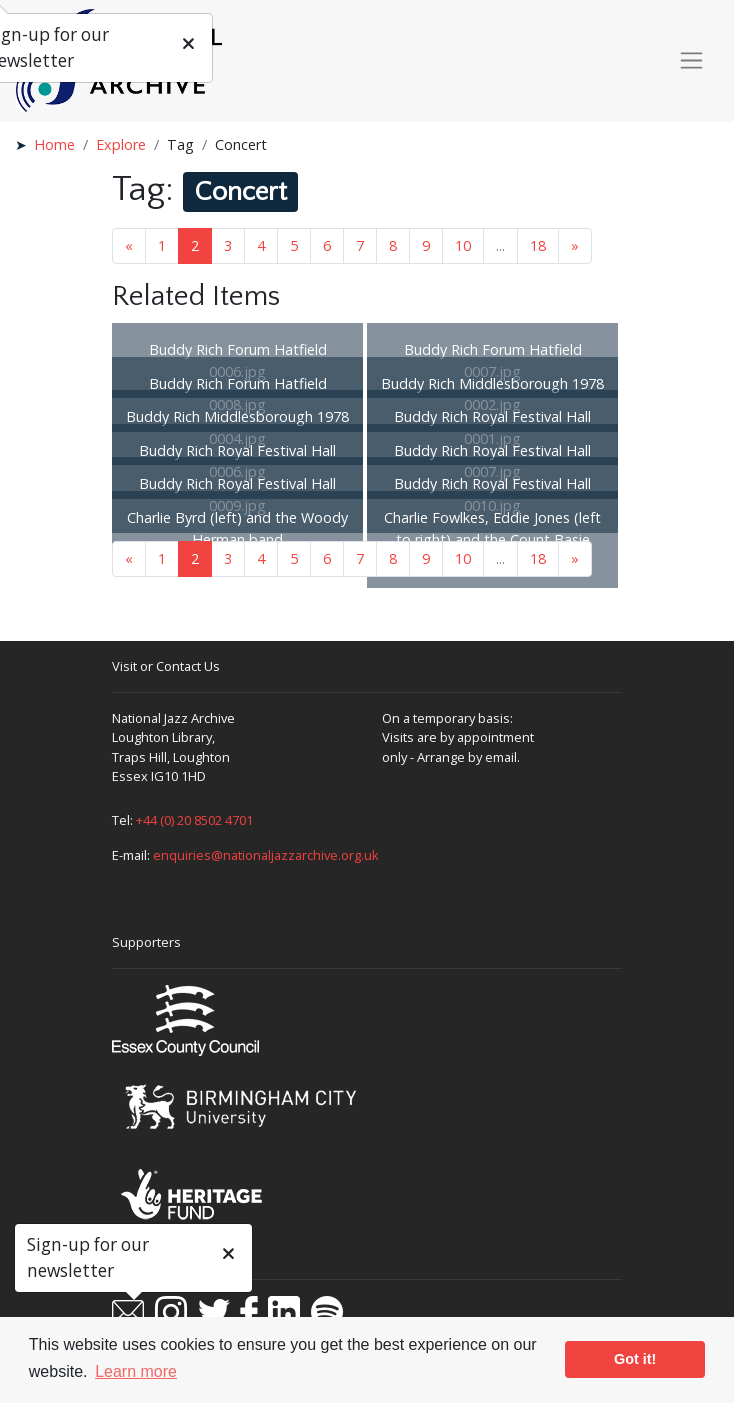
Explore (121, 144)
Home (54, 144)
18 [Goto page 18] (538, 245)
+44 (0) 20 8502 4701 (194, 820)
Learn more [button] (136, 1371)
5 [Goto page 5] (294, 245)
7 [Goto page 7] (360, 245)
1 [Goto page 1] (162, 245)
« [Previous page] (129, 245)
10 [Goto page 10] (463, 245)
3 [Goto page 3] (228, 245)
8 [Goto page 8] (393, 245)
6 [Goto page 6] (327, 245)
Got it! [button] (635, 1359)
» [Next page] (575, 245)
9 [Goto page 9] (426, 245)
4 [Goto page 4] (261, 245)
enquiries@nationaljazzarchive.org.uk (266, 855)
